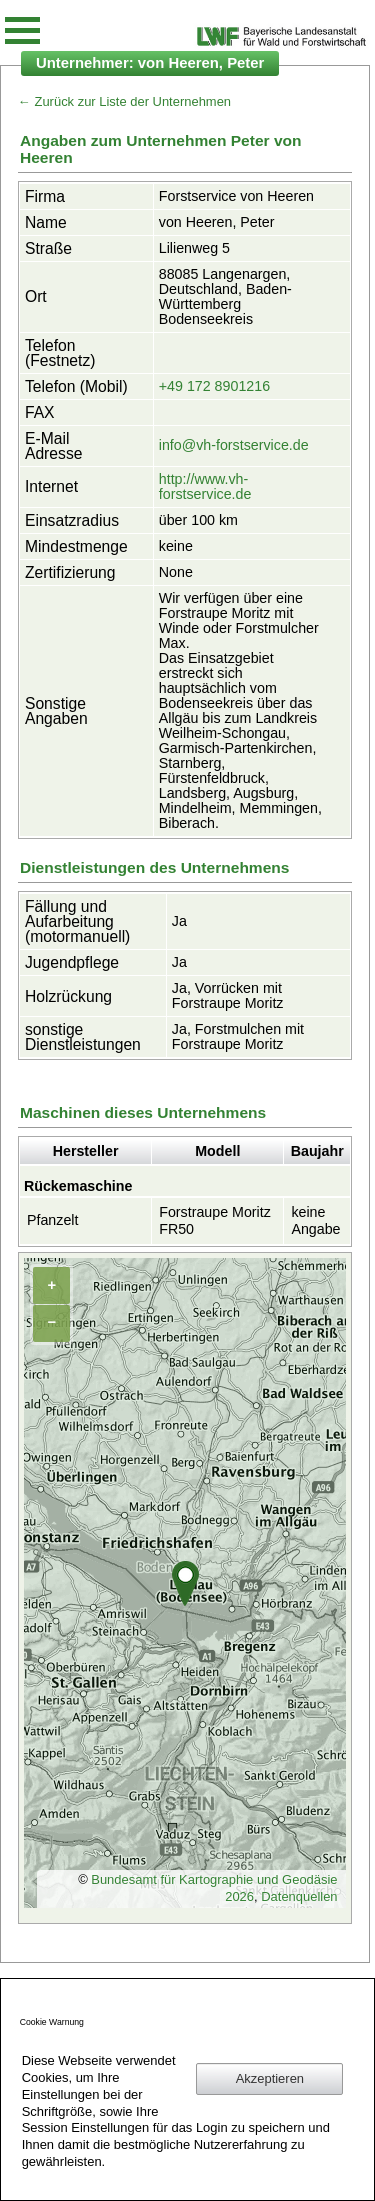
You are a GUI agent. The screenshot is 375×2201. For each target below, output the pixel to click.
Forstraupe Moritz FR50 (215, 1220)
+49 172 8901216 (214, 386)
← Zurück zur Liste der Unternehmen (124, 101)
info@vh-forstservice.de (234, 445)
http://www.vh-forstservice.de (205, 486)
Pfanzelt (53, 1220)
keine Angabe (315, 1220)
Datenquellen (299, 1896)
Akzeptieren (270, 2078)
